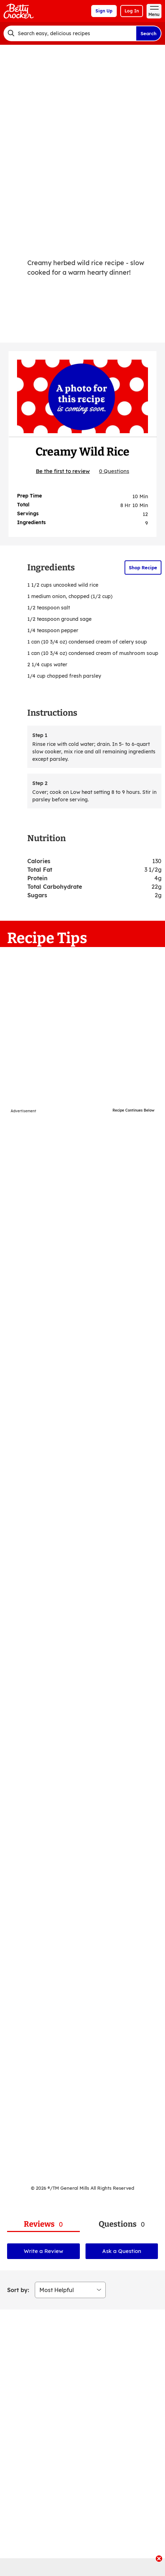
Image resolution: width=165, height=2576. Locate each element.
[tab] (43, 2224)
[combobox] (70, 33)
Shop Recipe (143, 567)
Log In (132, 11)
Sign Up (103, 11)
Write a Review (43, 2251)
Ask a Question (121, 2251)
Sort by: (18, 2289)
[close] (159, 2559)
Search (148, 33)
